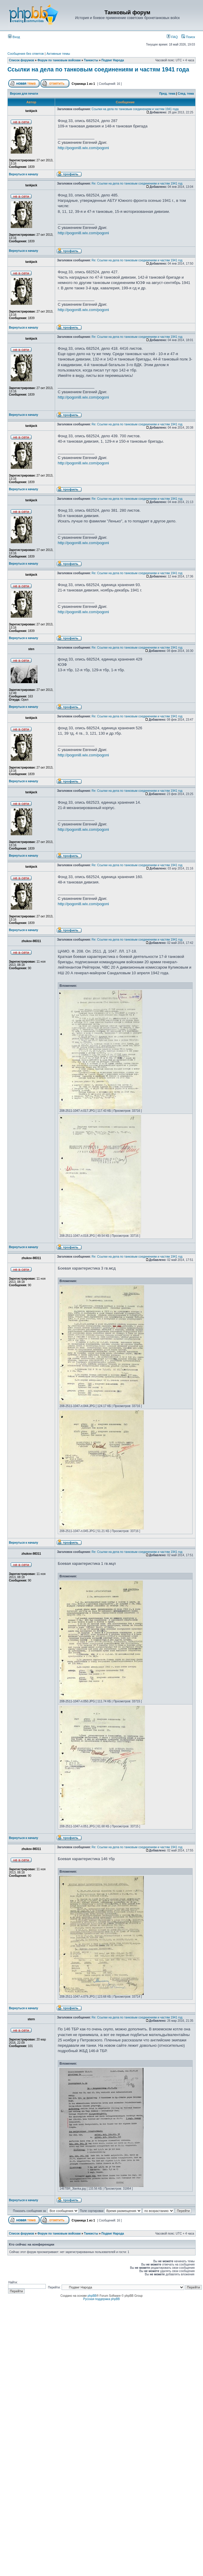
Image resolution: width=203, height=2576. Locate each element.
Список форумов (21, 60)
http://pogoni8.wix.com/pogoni (83, 148)
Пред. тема (167, 93)
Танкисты (91, 60)
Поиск (188, 37)
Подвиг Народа (113, 60)
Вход (14, 37)
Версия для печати (24, 93)
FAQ (172, 37)
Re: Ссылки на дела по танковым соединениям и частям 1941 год (137, 183)
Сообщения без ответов (25, 53)
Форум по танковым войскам (59, 60)
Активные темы (58, 53)
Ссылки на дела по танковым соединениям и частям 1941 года (98, 69)
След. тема (186, 93)
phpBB (92, 2295)
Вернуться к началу (23, 174)
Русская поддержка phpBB (101, 2299)
